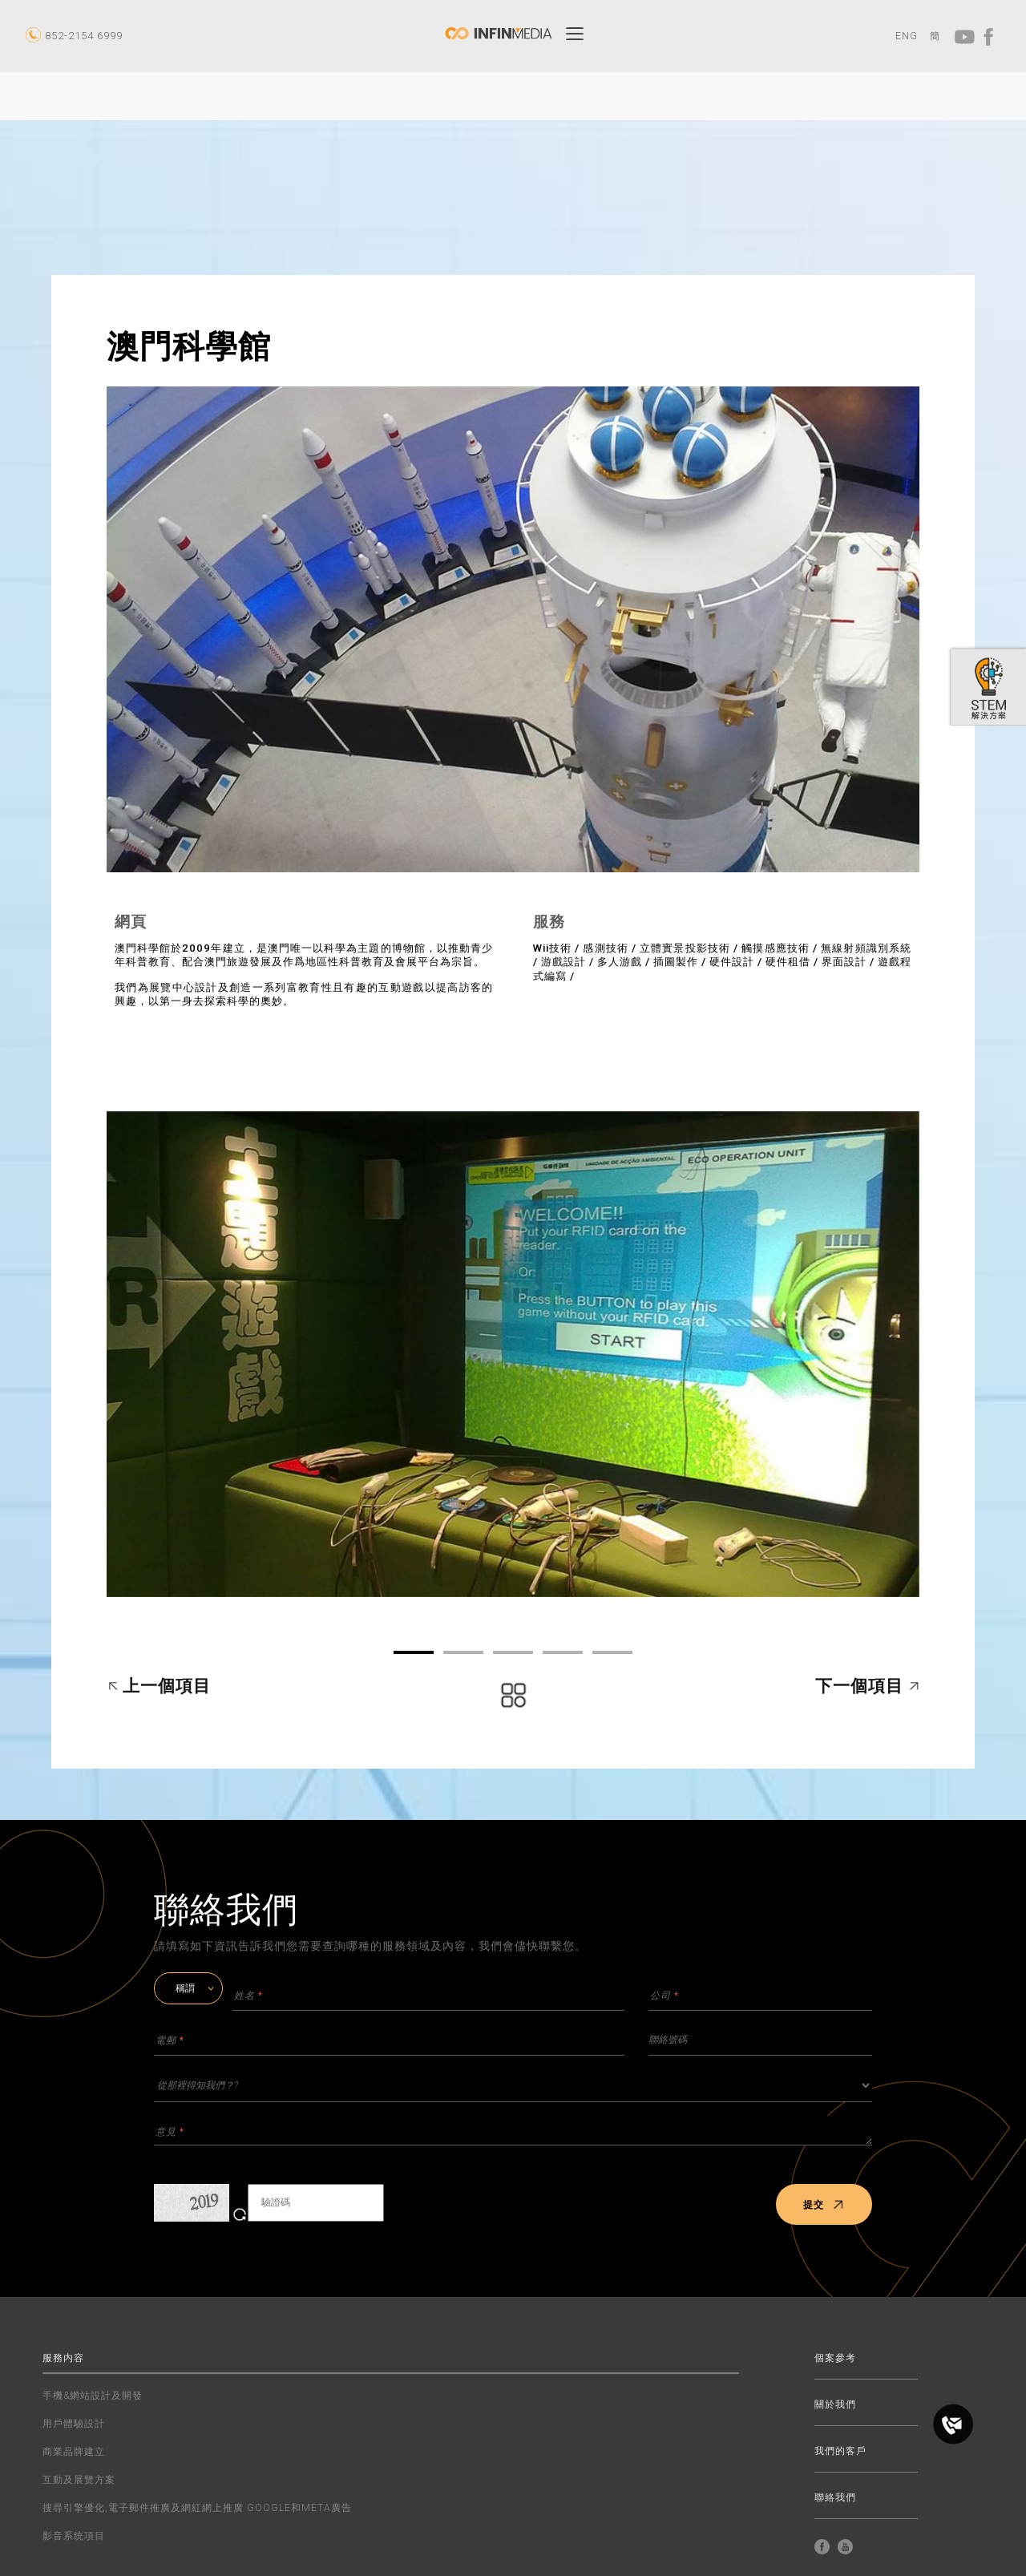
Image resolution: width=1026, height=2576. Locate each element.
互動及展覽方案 (78, 2479)
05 (612, 1652)
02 (463, 1652)
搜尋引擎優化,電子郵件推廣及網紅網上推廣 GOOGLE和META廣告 (197, 2507)
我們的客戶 (840, 2451)
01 (414, 1652)
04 (563, 1652)
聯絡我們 (835, 2498)
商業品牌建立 (73, 2451)
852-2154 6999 (84, 36)
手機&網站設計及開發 (92, 2395)
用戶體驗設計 (73, 2423)
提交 (823, 2204)
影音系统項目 (73, 2536)
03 (513, 1652)
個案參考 (835, 2358)
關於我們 (835, 2405)
